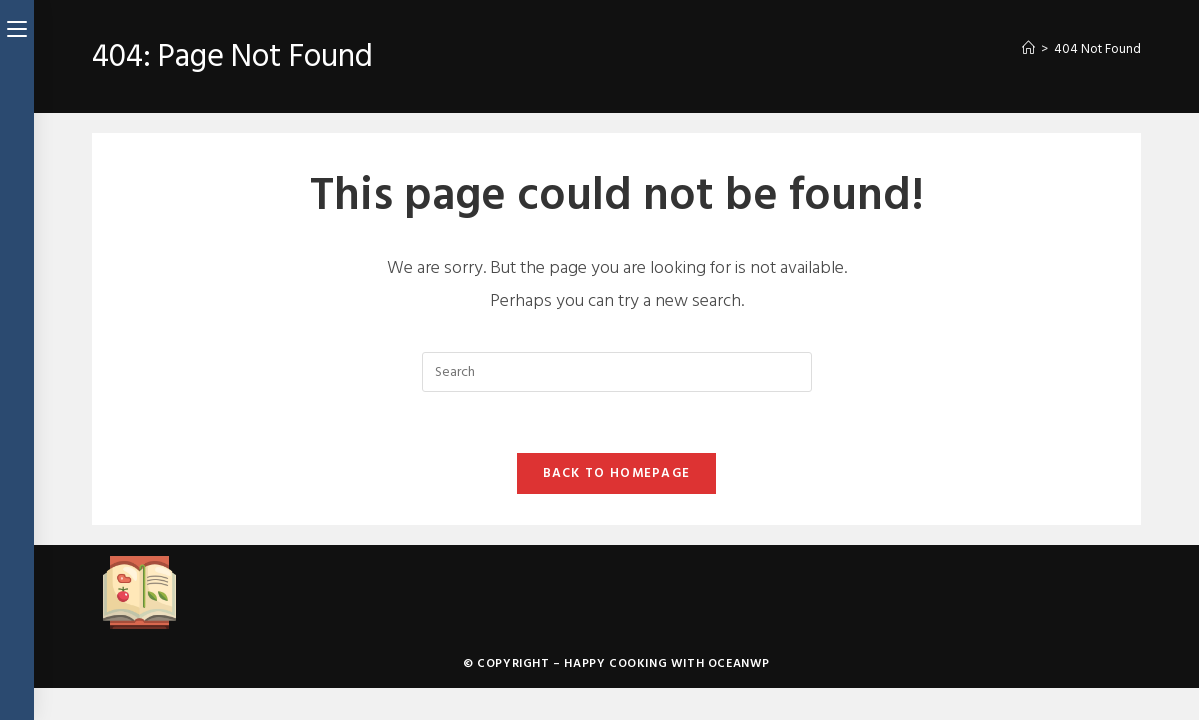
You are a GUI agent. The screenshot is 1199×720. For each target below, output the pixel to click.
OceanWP (739, 663)
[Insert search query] (617, 372)
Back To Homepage (617, 473)
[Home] (1028, 49)
